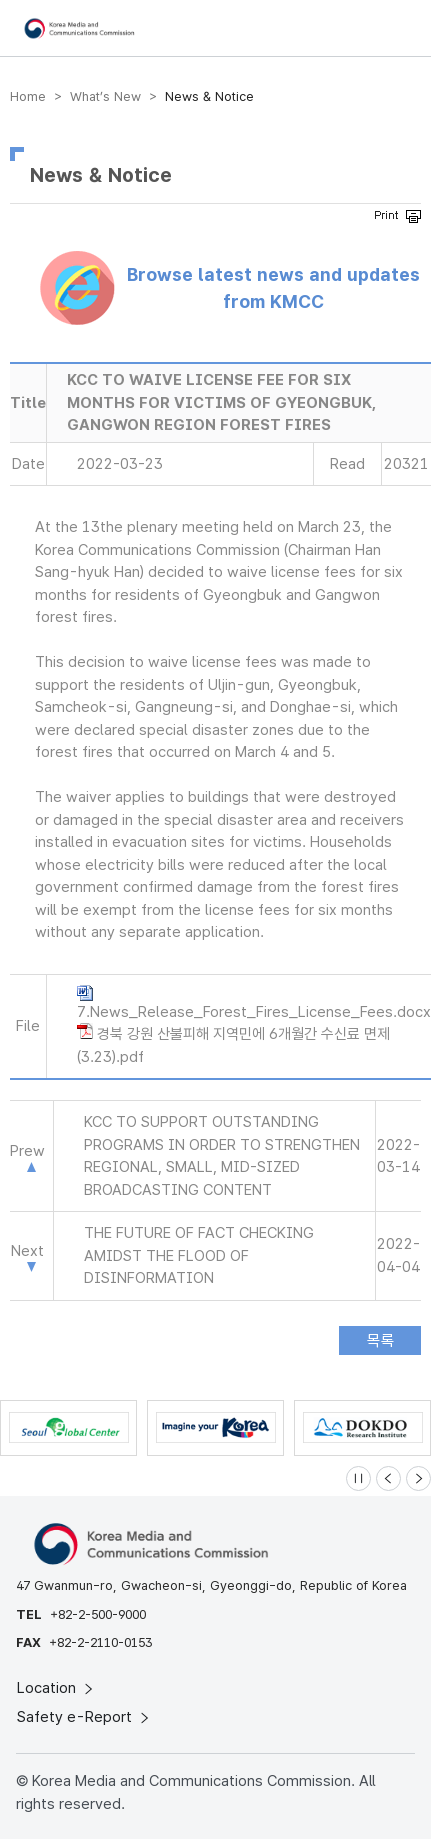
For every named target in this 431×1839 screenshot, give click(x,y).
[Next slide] (418, 1478)
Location (56, 1688)
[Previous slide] (388, 1478)
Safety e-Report (84, 1717)
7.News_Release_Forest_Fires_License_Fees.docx (254, 1012)
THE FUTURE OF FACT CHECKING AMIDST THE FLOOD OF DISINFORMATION (199, 1255)
